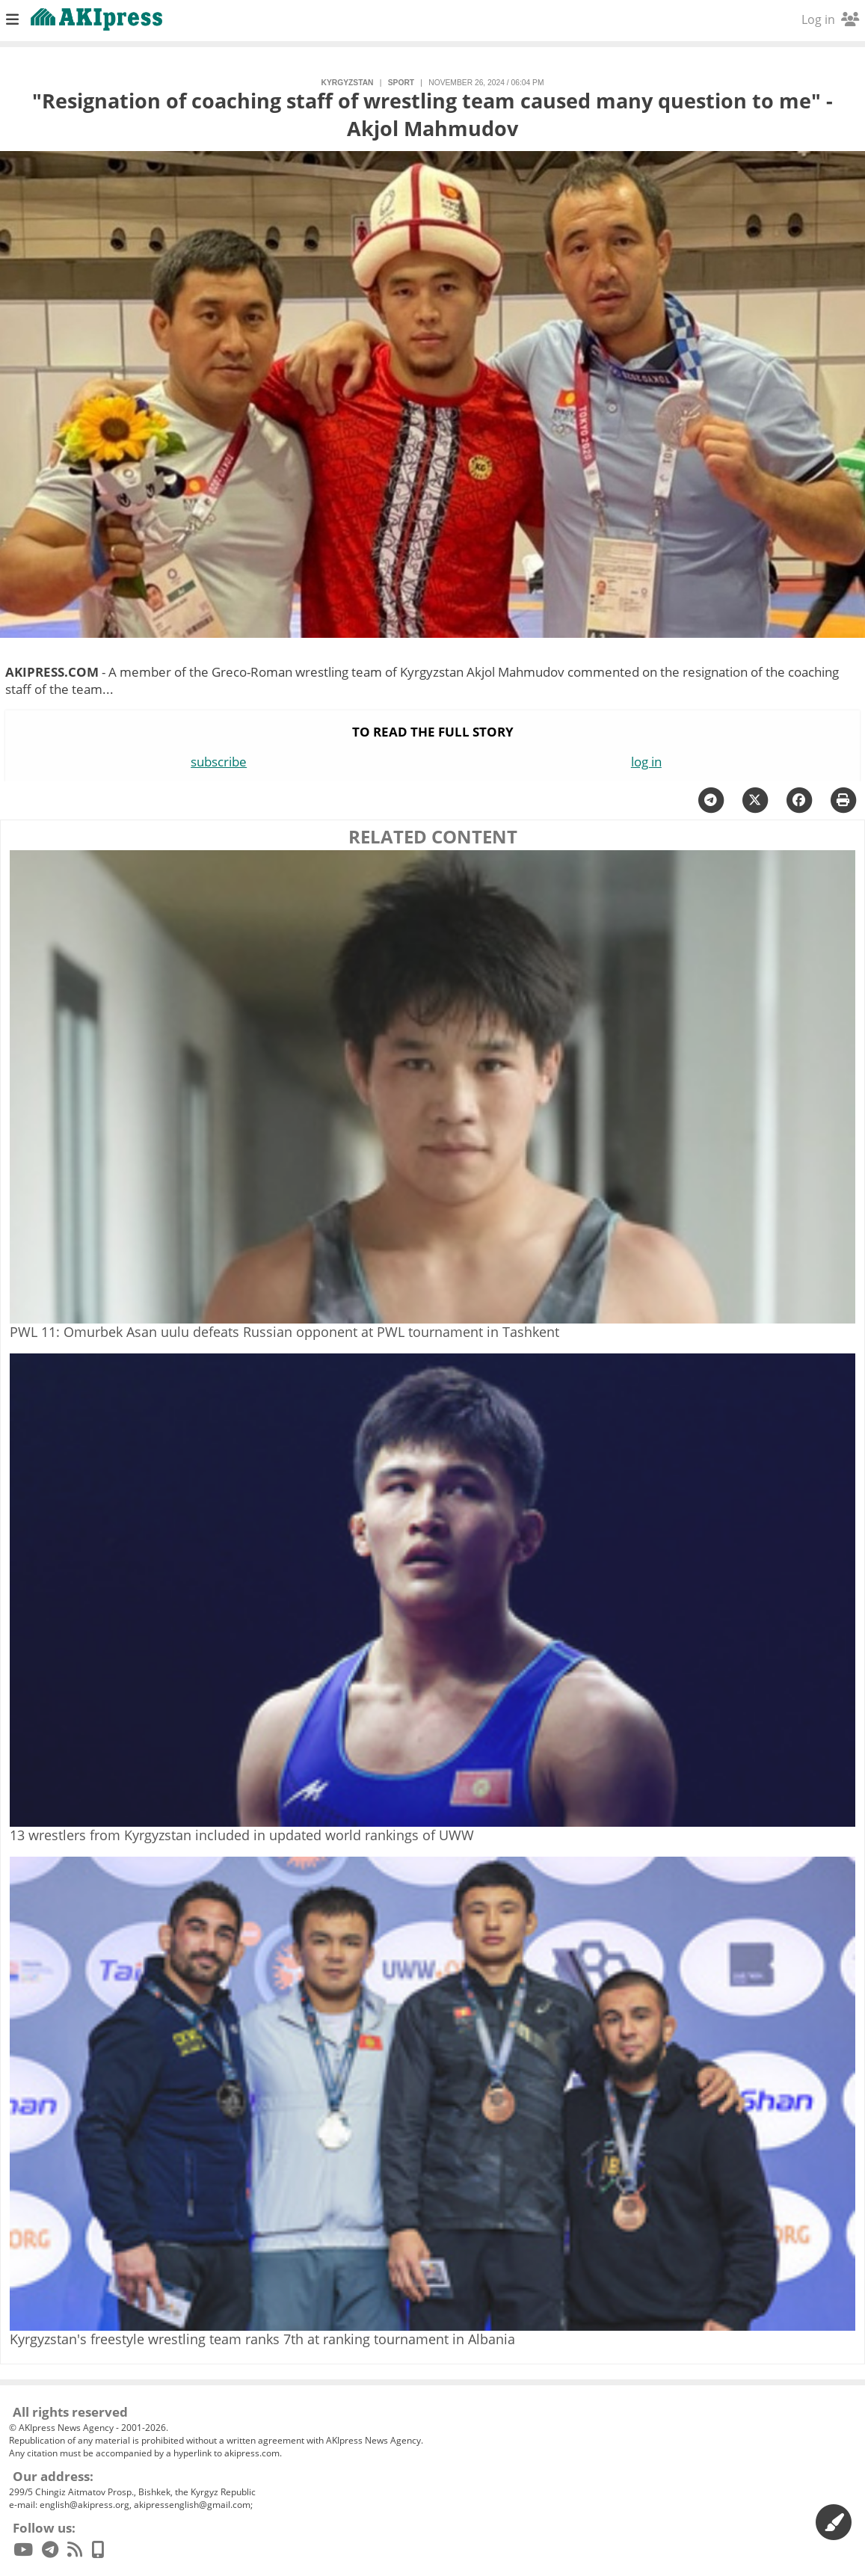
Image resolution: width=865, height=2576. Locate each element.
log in (646, 761)
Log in (830, 19)
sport (401, 83)
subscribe (219, 761)
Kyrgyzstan (347, 83)
